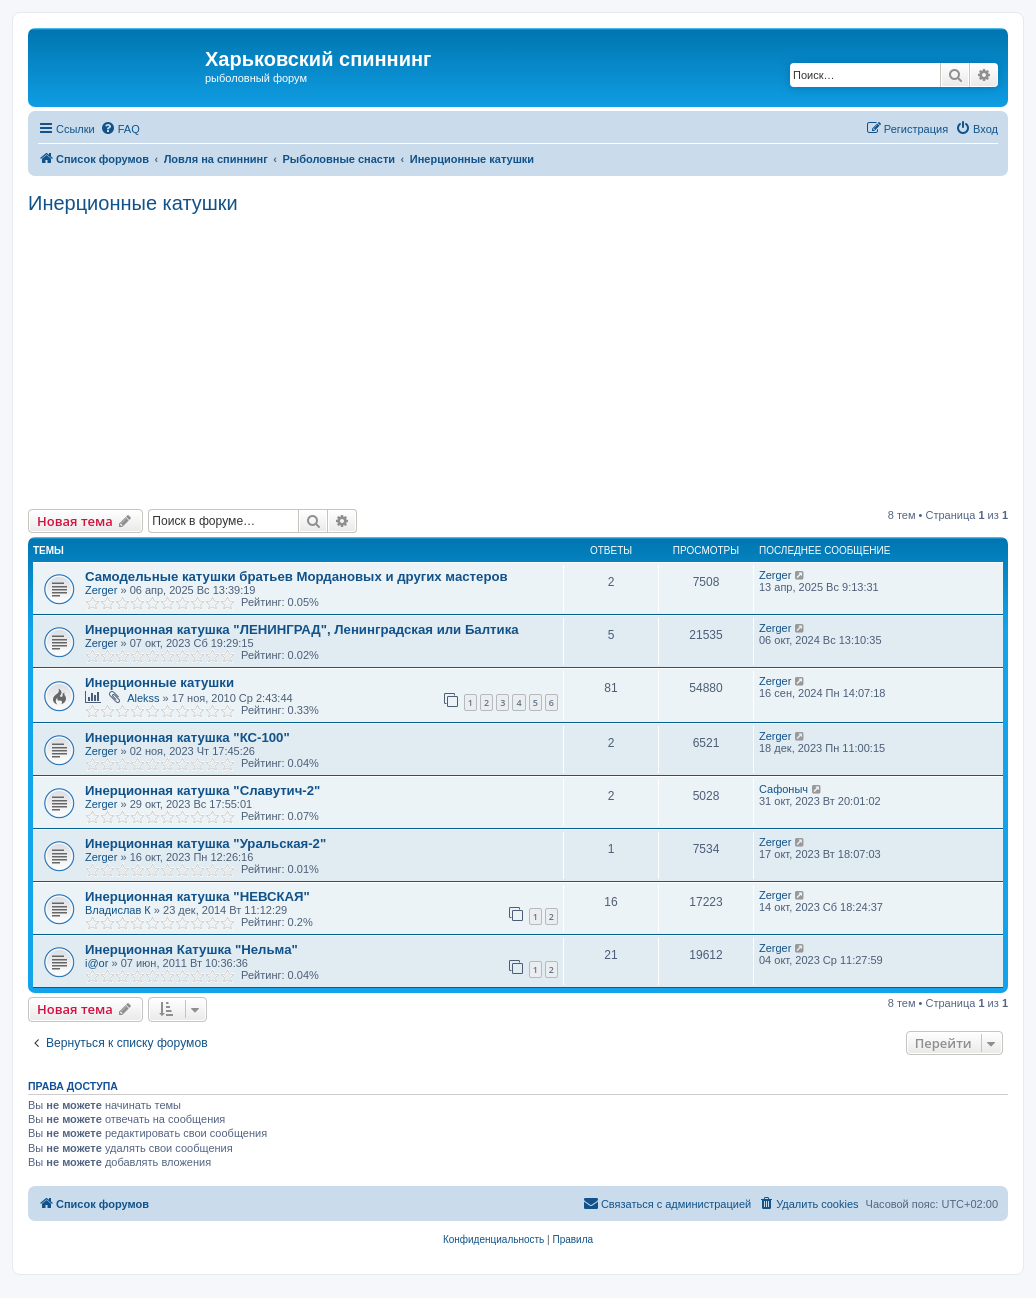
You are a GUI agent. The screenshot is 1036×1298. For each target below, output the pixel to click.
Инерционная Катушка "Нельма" (191, 949)
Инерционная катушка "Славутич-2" (202, 790)
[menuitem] (120, 129)
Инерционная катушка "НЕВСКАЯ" (197, 896)
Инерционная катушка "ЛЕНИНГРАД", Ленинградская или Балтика (302, 629)
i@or (96, 963)
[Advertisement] (532, 359)
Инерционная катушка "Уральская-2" (205, 843)
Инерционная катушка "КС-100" (187, 737)
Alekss (143, 698)
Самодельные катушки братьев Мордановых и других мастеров (296, 576)
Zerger (101, 590)
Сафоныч (783, 789)
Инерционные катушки (133, 203)
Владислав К (118, 910)
